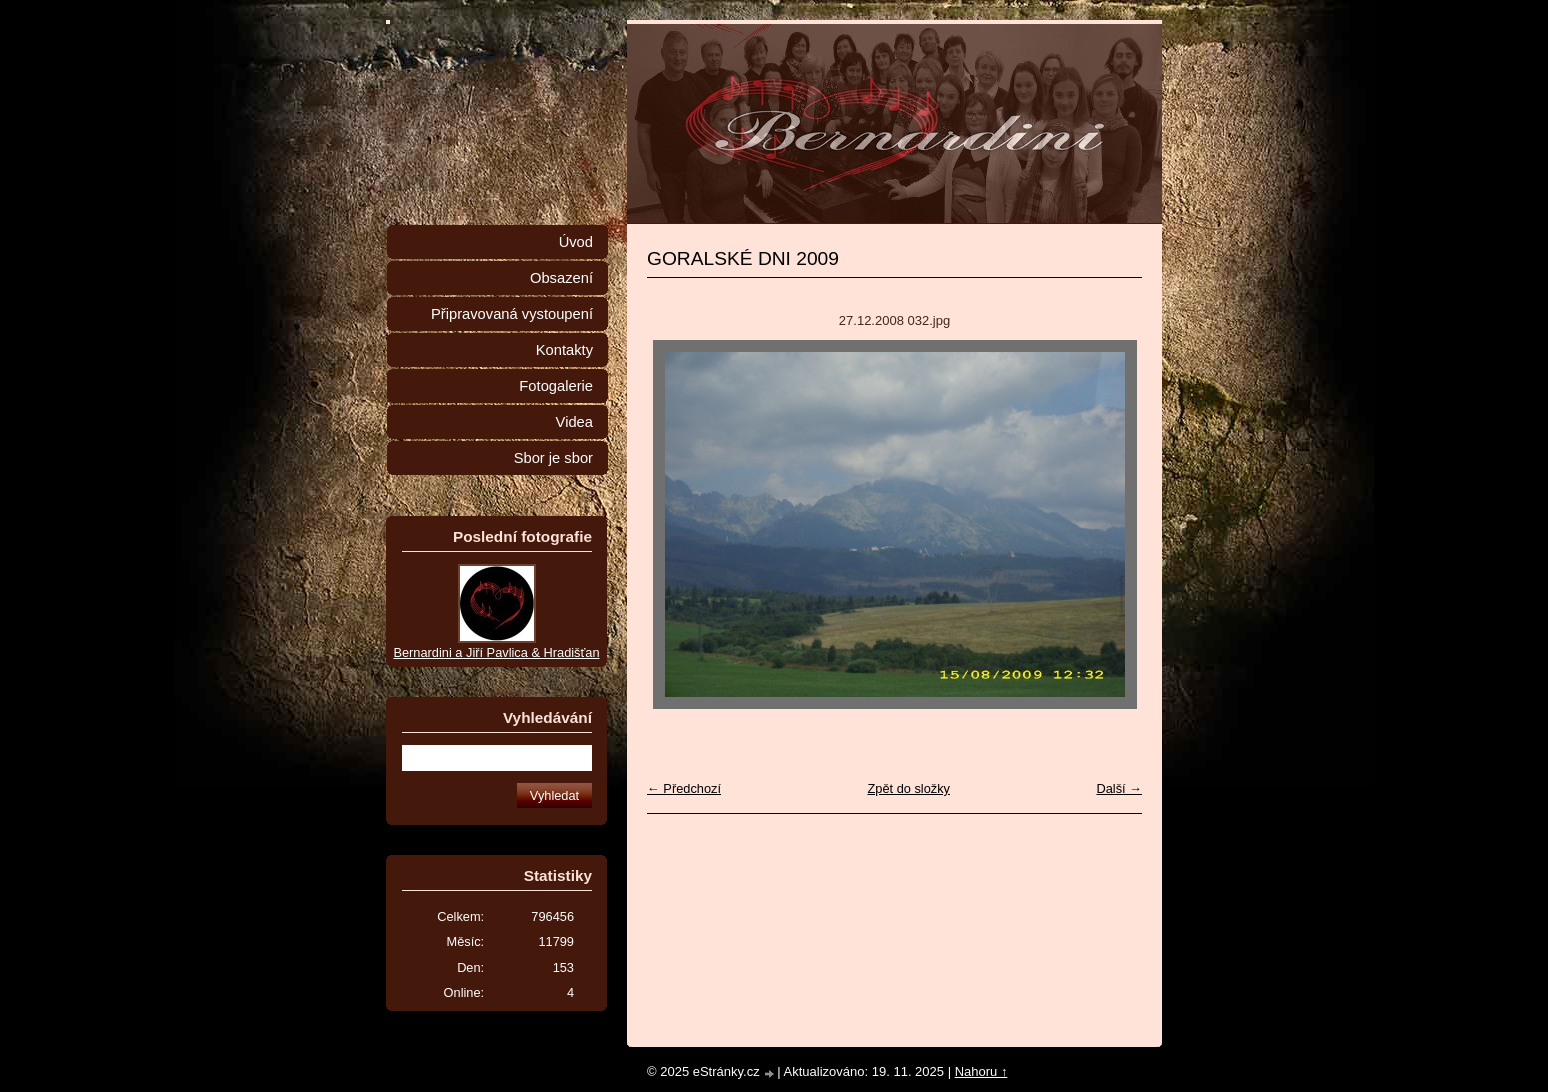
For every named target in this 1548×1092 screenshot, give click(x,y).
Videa (574, 422)
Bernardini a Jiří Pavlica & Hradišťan (496, 652)
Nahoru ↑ (981, 1071)
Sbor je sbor (553, 458)
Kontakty (564, 350)
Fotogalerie (556, 386)
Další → (1119, 788)
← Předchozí (684, 788)
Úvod (576, 242)
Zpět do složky (908, 788)
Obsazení (561, 278)
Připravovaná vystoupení (512, 314)
